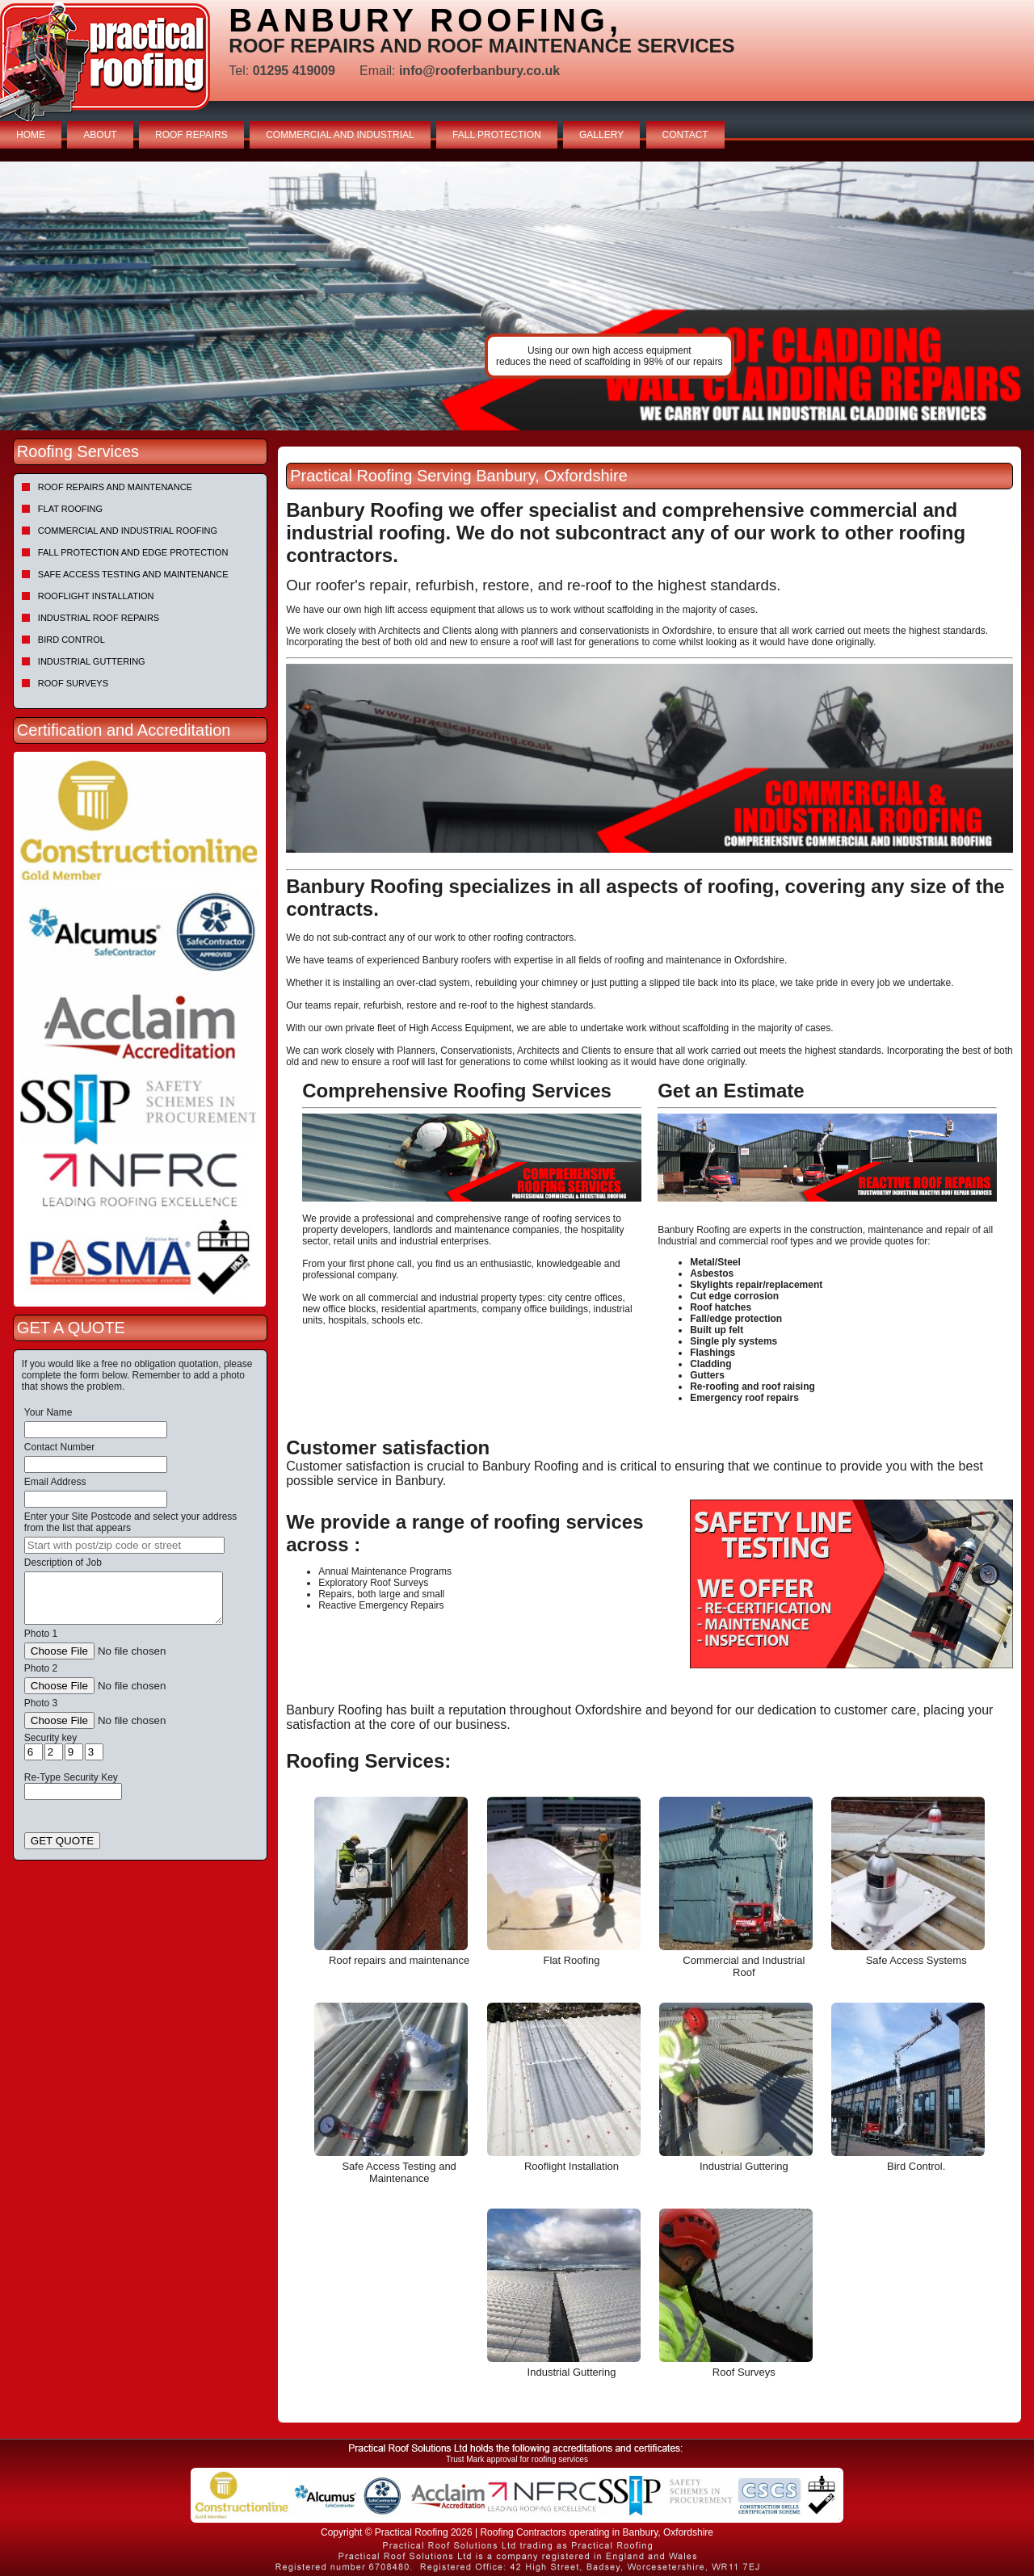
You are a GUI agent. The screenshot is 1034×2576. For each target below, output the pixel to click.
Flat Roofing (70, 509)
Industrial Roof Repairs (98, 618)
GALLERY (601, 135)
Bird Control (71, 639)
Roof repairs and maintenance (115, 487)
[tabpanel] (517, 296)
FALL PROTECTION (496, 135)
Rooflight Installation (96, 596)
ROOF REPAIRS (191, 135)
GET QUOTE (62, 1841)
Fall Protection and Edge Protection (133, 552)
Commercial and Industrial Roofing (127, 530)
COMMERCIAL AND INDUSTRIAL (340, 135)
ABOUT (99, 135)
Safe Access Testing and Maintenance (133, 574)
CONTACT (685, 135)
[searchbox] (124, 1545)
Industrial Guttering (91, 661)
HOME (30, 135)
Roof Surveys (73, 683)
